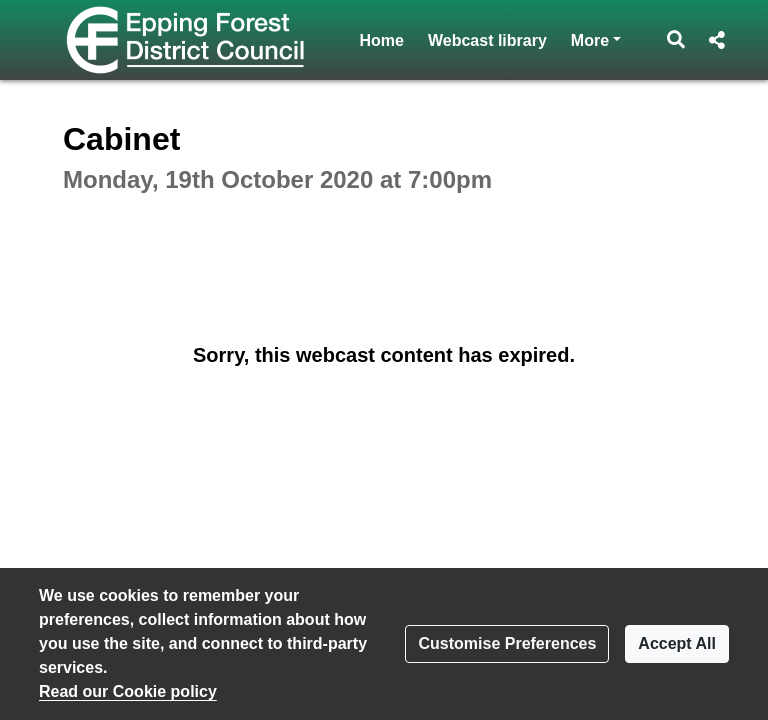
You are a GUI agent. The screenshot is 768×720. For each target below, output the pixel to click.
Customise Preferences (507, 643)
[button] (676, 40)
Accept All (677, 643)
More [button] (596, 38)
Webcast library (487, 40)
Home (382, 40)
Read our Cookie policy (128, 691)
